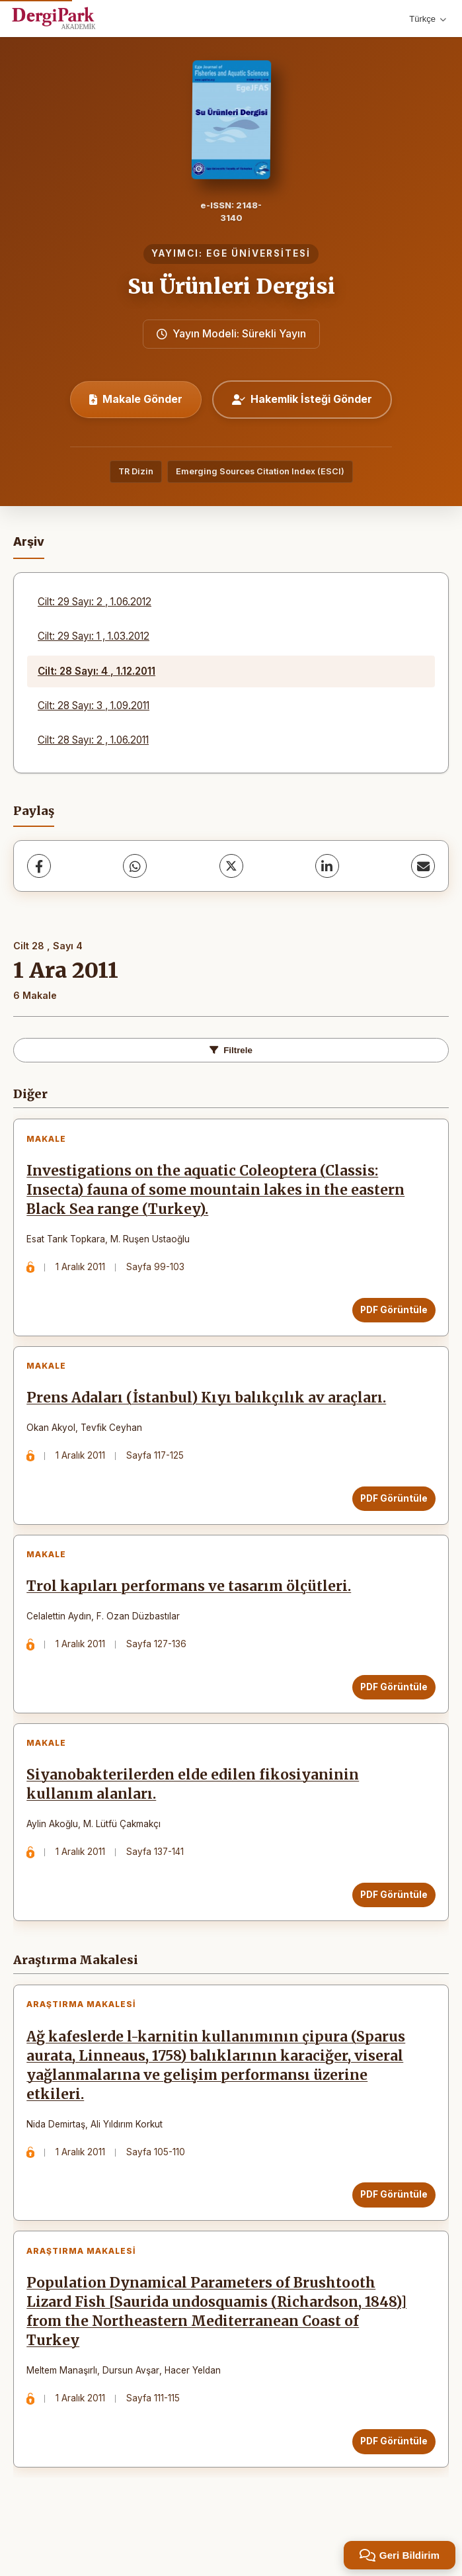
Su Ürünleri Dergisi (231, 286)
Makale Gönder (135, 399)
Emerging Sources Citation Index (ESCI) (260, 471)
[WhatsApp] (135, 866)
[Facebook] (39, 866)
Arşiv (28, 541)
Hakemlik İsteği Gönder (302, 399)
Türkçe (427, 19)
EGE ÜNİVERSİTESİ (258, 253)
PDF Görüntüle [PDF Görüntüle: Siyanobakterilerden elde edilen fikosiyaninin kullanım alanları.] (390, 1921)
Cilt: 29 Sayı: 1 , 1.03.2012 (93, 636)
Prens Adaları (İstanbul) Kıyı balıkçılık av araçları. (210, 1409)
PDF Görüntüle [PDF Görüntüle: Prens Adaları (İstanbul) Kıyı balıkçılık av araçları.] (390, 1509)
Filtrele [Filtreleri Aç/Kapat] (231, 1050)
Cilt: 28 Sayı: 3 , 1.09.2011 (93, 705)
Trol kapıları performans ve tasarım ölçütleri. (192, 1605)
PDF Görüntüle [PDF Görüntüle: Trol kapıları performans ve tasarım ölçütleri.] (390, 1705)
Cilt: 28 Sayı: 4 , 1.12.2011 (96, 671)
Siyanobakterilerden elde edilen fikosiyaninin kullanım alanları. (196, 1811)
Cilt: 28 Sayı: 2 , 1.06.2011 (93, 740)
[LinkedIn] (327, 866)
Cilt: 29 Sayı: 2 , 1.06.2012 (94, 601)
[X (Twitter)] (231, 866)
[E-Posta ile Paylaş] (423, 866)
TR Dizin (135, 471)
